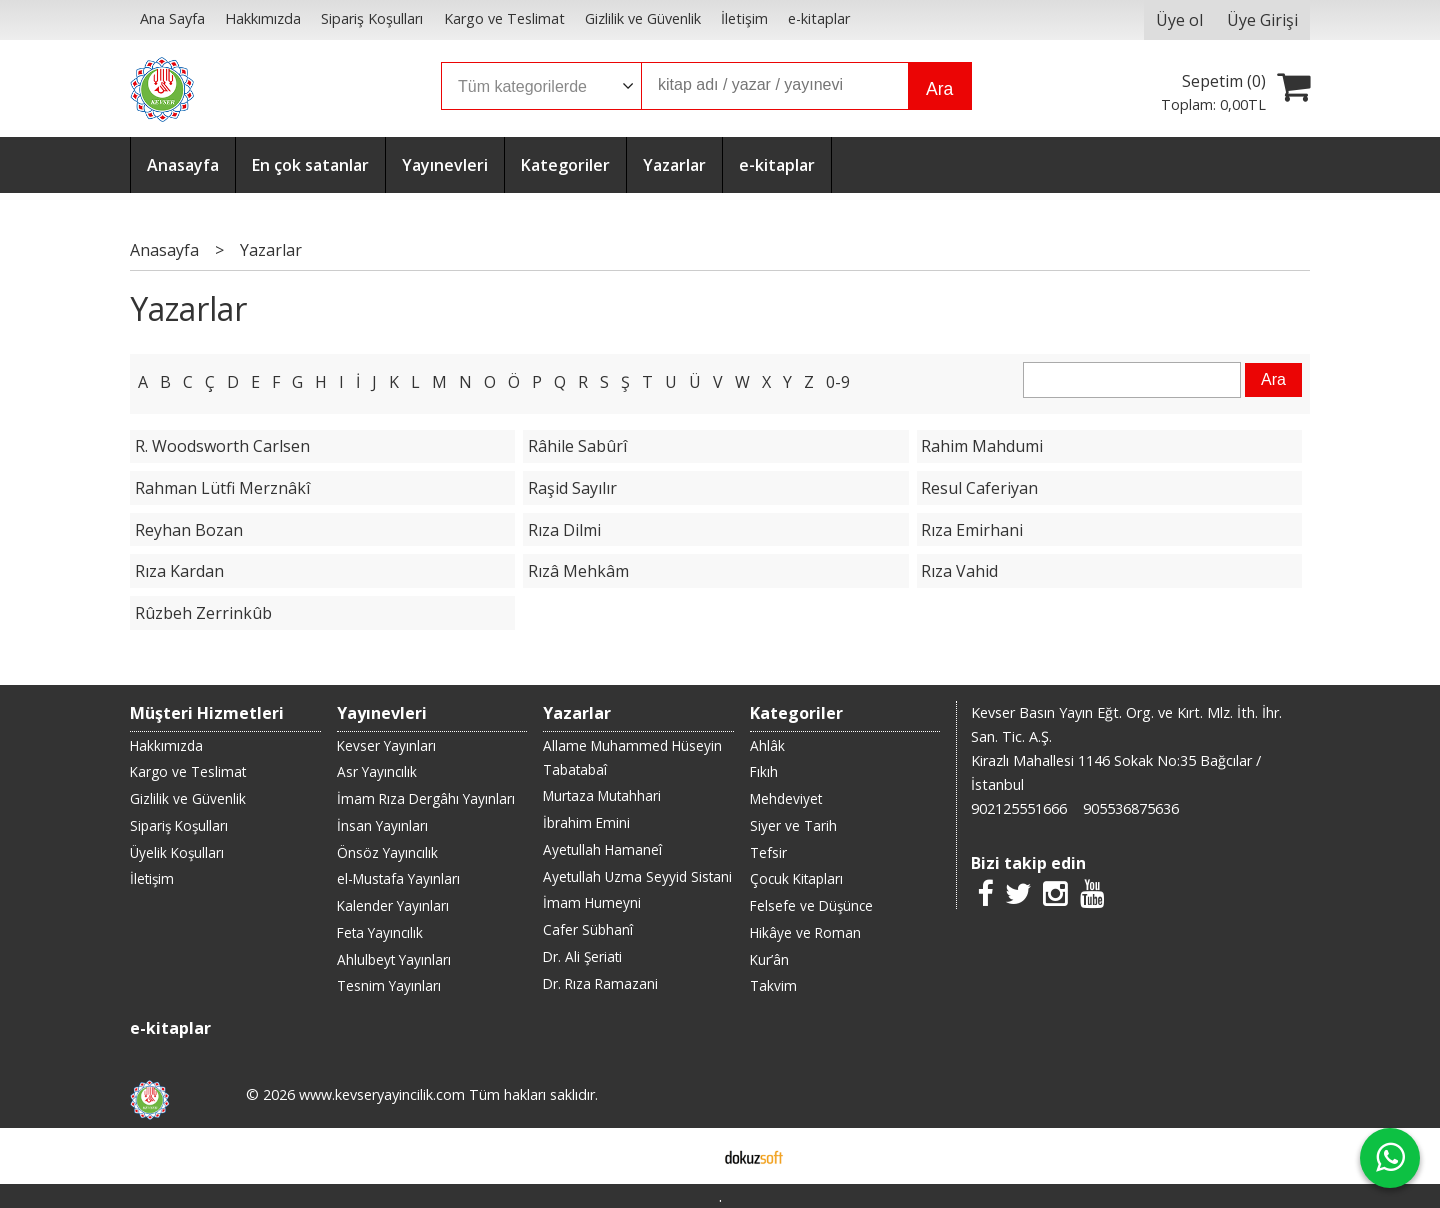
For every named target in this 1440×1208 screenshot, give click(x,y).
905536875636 (1131, 808)
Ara (939, 89)
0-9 (838, 382)
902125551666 (1019, 808)
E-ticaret (688, 1156)
